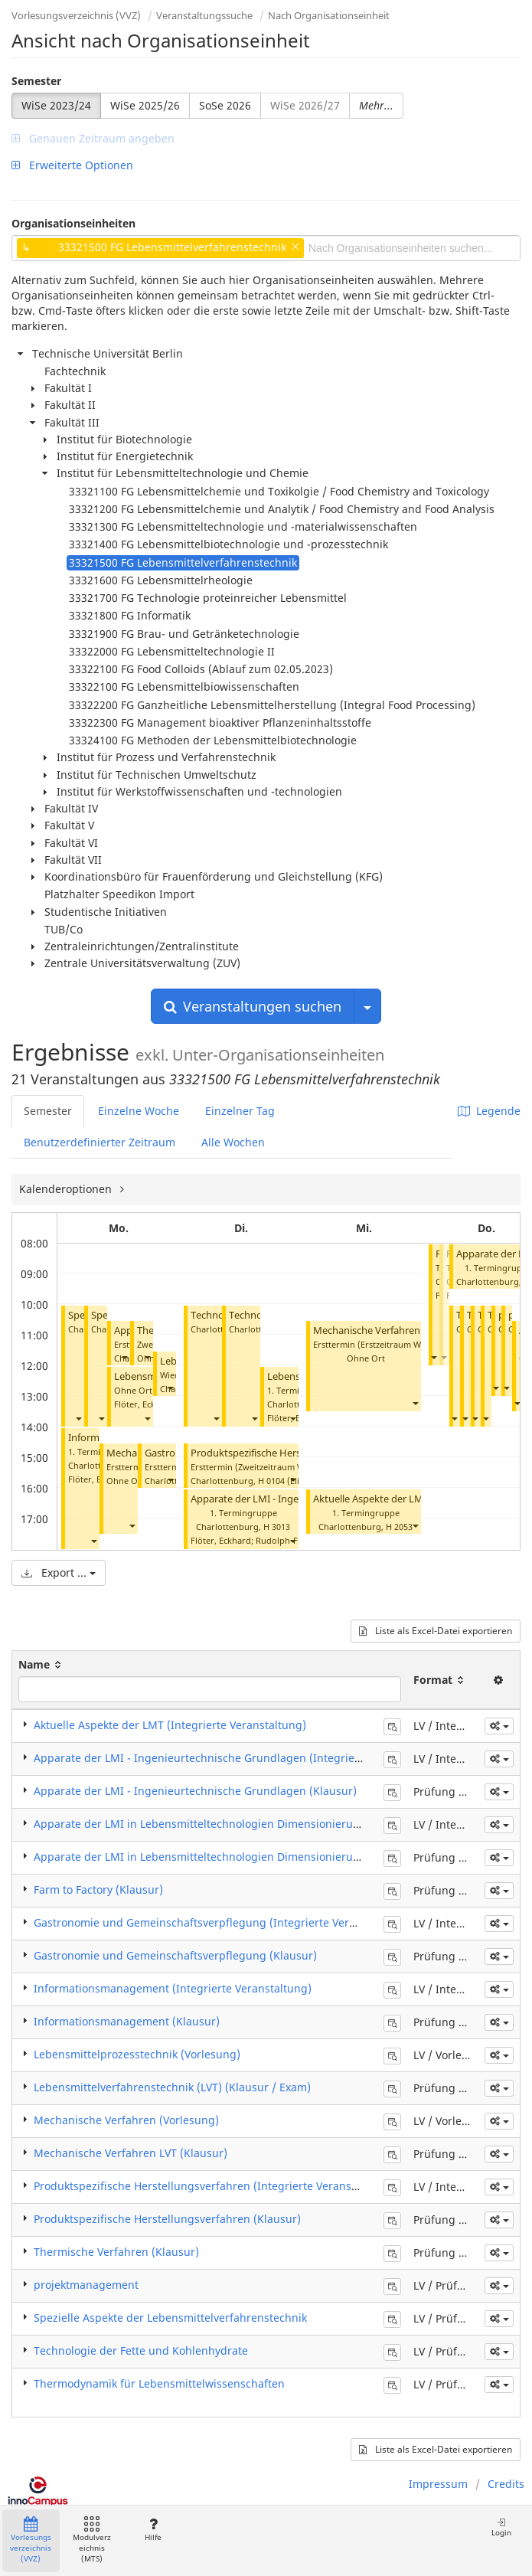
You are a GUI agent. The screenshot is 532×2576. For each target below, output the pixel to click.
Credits (506, 2483)
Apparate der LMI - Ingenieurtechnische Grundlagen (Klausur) (195, 1790)
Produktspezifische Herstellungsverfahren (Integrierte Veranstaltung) (213, 2186)
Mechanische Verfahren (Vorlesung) (126, 2120)
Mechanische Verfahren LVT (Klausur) (398, 1330)
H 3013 (276, 1526)
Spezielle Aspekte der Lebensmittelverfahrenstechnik (170, 2317)
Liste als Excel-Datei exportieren (435, 1630)
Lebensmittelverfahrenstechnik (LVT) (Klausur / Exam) (172, 2087)
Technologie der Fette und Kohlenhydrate (141, 2350)
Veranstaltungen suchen (252, 1006)
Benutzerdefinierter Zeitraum (99, 1142)
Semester (36, 81)
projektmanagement (86, 2284)
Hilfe (152, 2529)
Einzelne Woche (138, 1110)
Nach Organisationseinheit (329, 15)
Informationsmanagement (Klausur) (127, 2021)
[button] (78, 1417)
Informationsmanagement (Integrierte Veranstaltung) (173, 1988)
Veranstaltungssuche (204, 15)
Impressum (438, 2483)
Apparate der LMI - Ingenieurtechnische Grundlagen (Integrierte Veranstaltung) (241, 1758)
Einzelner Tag (240, 1110)
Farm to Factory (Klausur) (98, 1889)
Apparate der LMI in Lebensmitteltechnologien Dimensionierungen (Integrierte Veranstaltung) (278, 1823)
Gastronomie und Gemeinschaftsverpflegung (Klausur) (175, 1955)
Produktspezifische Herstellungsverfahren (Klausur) (167, 2219)
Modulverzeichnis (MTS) (92, 2540)
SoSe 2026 (225, 105)
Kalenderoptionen (67, 1189)
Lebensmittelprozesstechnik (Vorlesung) (137, 2054)
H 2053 (399, 1526)
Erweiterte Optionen (72, 165)
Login (501, 2527)
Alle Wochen (233, 1142)
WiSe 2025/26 (145, 105)
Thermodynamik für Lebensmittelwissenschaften (159, 2383)
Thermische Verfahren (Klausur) (116, 2251)
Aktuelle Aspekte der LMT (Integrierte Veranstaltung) (170, 1725)
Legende (489, 1110)
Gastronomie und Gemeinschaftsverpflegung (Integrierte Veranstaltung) (221, 1922)
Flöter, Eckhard (144, 1404)
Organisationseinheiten (73, 223)
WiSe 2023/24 (56, 105)
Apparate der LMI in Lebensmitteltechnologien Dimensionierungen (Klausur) (232, 1856)
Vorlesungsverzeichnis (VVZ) (76, 15)
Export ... (58, 1572)
